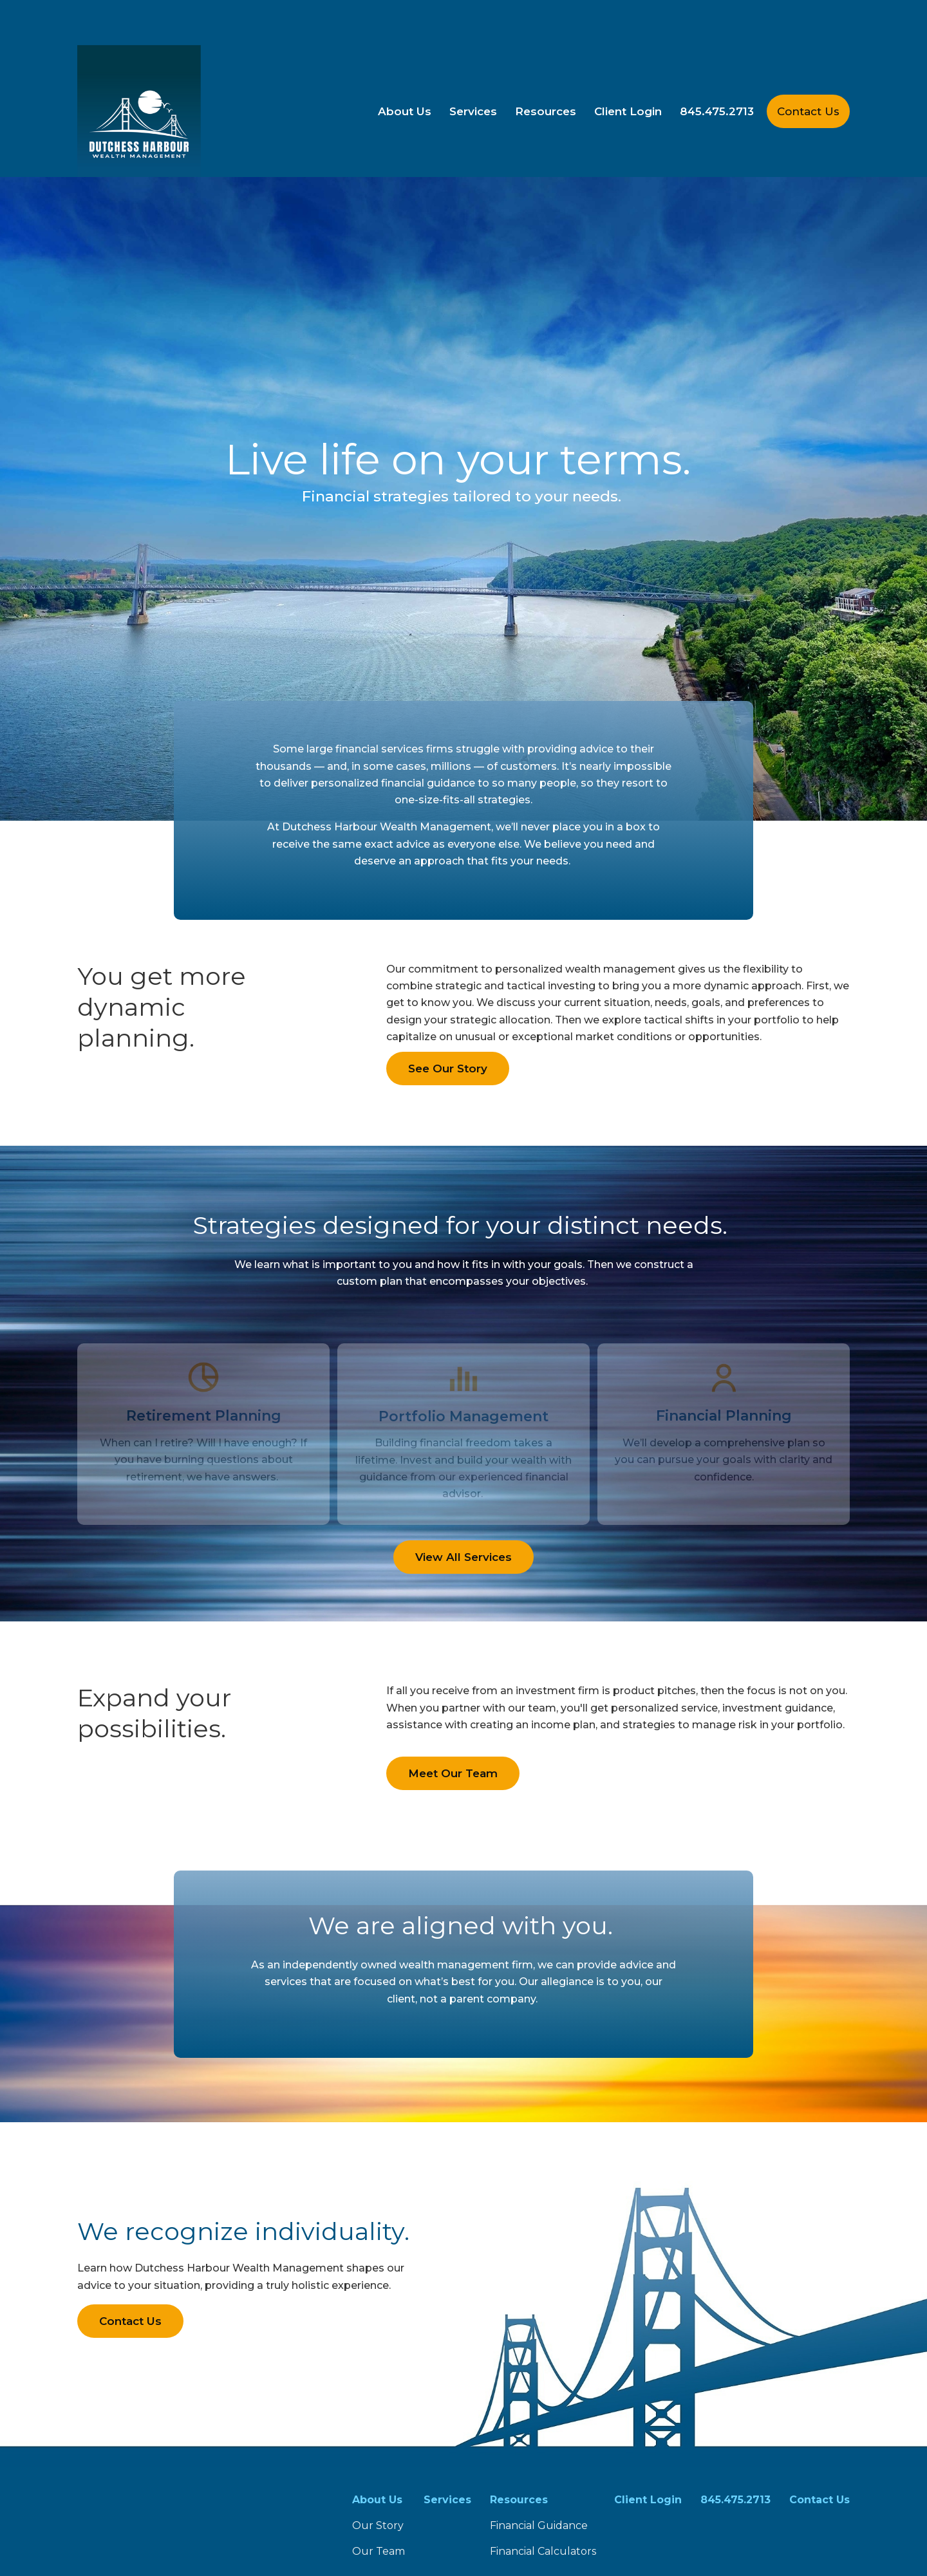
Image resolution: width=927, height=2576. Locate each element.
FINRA (536, 2387)
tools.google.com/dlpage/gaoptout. (605, 2516)
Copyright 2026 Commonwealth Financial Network (323, 2540)
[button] (404, 66)
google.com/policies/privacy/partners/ (161, 2516)
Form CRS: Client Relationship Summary (200, 2463)
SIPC (566, 2387)
